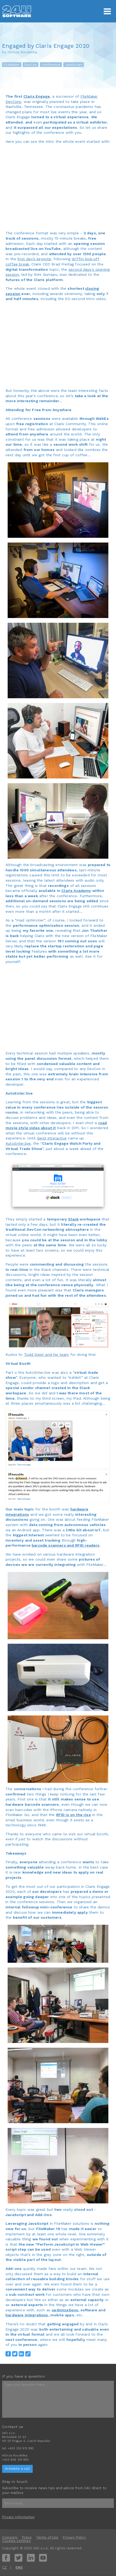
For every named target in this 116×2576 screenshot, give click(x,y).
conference (50, 64)
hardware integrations (27, 2315)
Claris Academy (76, 890)
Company (10, 2537)
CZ (4, 2567)
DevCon (30, 64)
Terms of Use (47, 2537)
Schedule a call (17, 2468)
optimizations (65, 2310)
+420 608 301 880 (15, 2459)
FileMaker (12, 64)
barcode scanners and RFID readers (66, 1545)
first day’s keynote (34, 259)
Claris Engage (36, 96)
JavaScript (74, 64)
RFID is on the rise (73, 1815)
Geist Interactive (52, 1138)
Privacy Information (18, 2517)
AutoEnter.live (18, 1143)
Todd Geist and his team (46, 1354)
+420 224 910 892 (21, 2448)
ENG (19, 2567)
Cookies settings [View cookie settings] (16, 2541)
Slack (73, 1219)
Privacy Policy (74, 2537)
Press (27, 2537)
